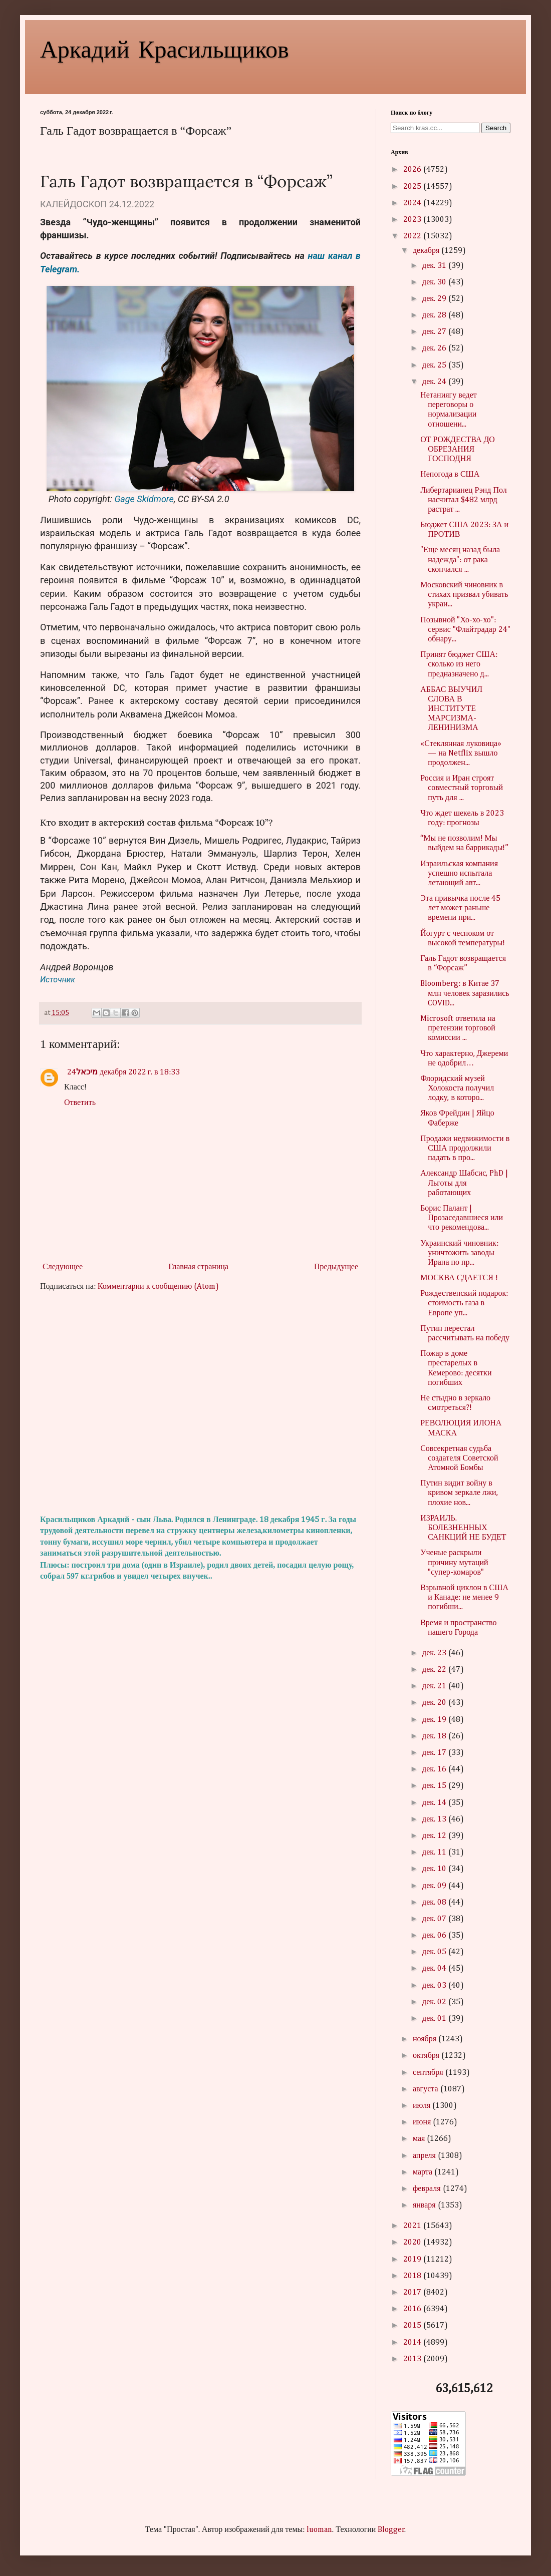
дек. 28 (435, 315)
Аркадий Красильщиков (164, 48)
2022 (413, 236)
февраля (428, 2189)
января (425, 2205)
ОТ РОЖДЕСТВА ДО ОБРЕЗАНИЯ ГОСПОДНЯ (457, 449)
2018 (413, 2276)
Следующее (63, 1267)
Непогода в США (449, 475)
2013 (413, 2359)
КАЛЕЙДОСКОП (73, 204)
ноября (425, 2039)
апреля (425, 2156)
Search (495, 128)
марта (423, 2172)
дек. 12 (435, 1836)
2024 (413, 203)
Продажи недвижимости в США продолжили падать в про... (464, 1148)
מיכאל (87, 1072)
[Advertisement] (200, 1403)
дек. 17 (435, 1753)
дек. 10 (435, 1869)
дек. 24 (435, 382)
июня (423, 2122)
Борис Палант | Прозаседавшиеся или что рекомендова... (461, 1218)
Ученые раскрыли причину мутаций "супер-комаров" (454, 1562)
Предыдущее (336, 1267)
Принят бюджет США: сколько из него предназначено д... (458, 664)
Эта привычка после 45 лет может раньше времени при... (460, 908)
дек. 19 (435, 1720)
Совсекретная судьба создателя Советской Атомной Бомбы (459, 1458)
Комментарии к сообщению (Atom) (158, 1287)
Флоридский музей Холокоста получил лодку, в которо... (457, 1088)
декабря (427, 251)
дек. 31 (435, 266)
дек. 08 (435, 1903)
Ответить (80, 1103)
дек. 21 (435, 1686)
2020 (413, 2243)
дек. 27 (435, 332)
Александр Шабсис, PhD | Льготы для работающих (464, 1183)
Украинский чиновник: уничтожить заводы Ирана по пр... (459, 1253)
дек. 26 (435, 348)
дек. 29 (435, 299)
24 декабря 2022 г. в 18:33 (123, 1072)
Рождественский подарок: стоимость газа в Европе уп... (464, 1303)
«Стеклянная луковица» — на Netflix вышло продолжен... (460, 753)
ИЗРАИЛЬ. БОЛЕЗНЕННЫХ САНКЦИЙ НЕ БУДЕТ (463, 1528)
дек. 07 (435, 1919)
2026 (413, 170)
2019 (413, 2260)
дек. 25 (435, 365)
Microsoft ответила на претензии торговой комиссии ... (457, 1028)
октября (427, 2056)
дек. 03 (435, 1986)
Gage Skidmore (143, 499)
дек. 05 (435, 1952)
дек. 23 (435, 1653)
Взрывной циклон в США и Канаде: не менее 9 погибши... (464, 1597)
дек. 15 (435, 1786)
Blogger (391, 2530)
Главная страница (198, 1267)
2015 (413, 2326)
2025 (413, 187)
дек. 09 (435, 1886)
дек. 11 (435, 1853)
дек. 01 (435, 2019)
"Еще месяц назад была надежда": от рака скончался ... (460, 559)
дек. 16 (435, 1769)
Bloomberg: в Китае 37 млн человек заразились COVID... (464, 993)
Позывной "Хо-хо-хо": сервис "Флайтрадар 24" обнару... (465, 629)
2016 (413, 2309)
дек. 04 (435, 1969)
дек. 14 (435, 1803)
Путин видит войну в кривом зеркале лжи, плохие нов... (458, 1493)
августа (426, 2089)
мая (420, 2139)
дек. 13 (435, 1819)
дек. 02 (435, 2002)
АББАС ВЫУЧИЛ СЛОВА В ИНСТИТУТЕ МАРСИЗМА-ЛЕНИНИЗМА (451, 709)
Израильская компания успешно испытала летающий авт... (459, 873)
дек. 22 (435, 1670)
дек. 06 (435, 1936)
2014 (413, 2343)
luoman (319, 2530)
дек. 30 (435, 282)
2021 (413, 2226)
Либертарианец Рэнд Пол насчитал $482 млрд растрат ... (463, 500)
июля (422, 2106)
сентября (429, 2073)
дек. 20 (435, 1703)
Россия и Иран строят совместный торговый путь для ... (461, 788)
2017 (413, 2293)
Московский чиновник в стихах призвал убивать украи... (464, 594)
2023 (413, 220)
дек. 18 (435, 1736)
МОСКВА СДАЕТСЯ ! (459, 1278)
